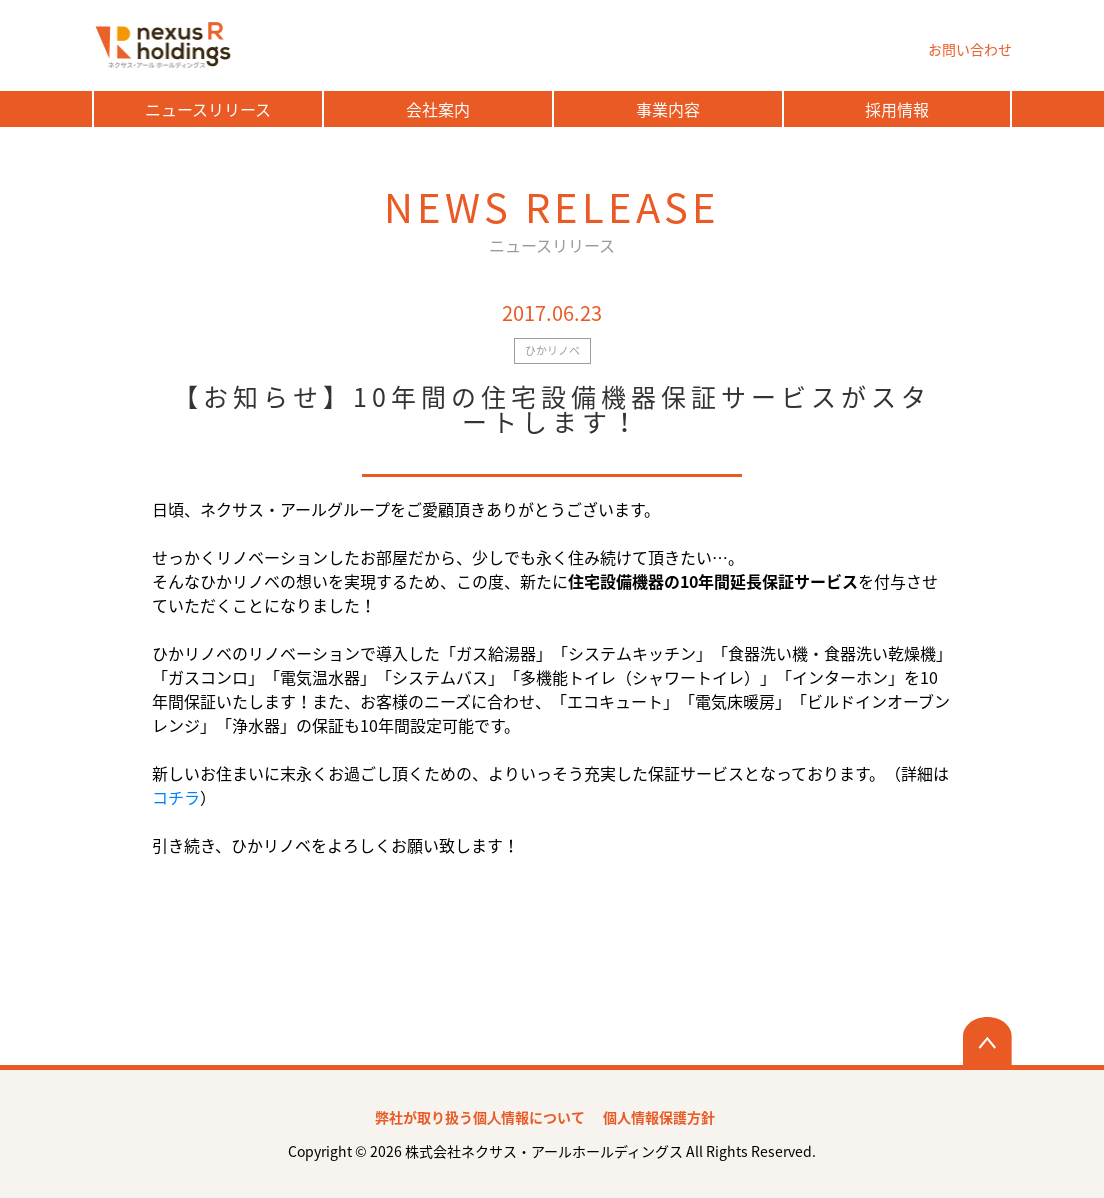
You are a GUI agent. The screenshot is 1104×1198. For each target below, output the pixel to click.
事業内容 (668, 109)
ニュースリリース (208, 109)
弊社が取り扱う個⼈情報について (480, 1117)
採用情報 (897, 109)
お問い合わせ (970, 49)
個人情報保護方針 (659, 1117)
